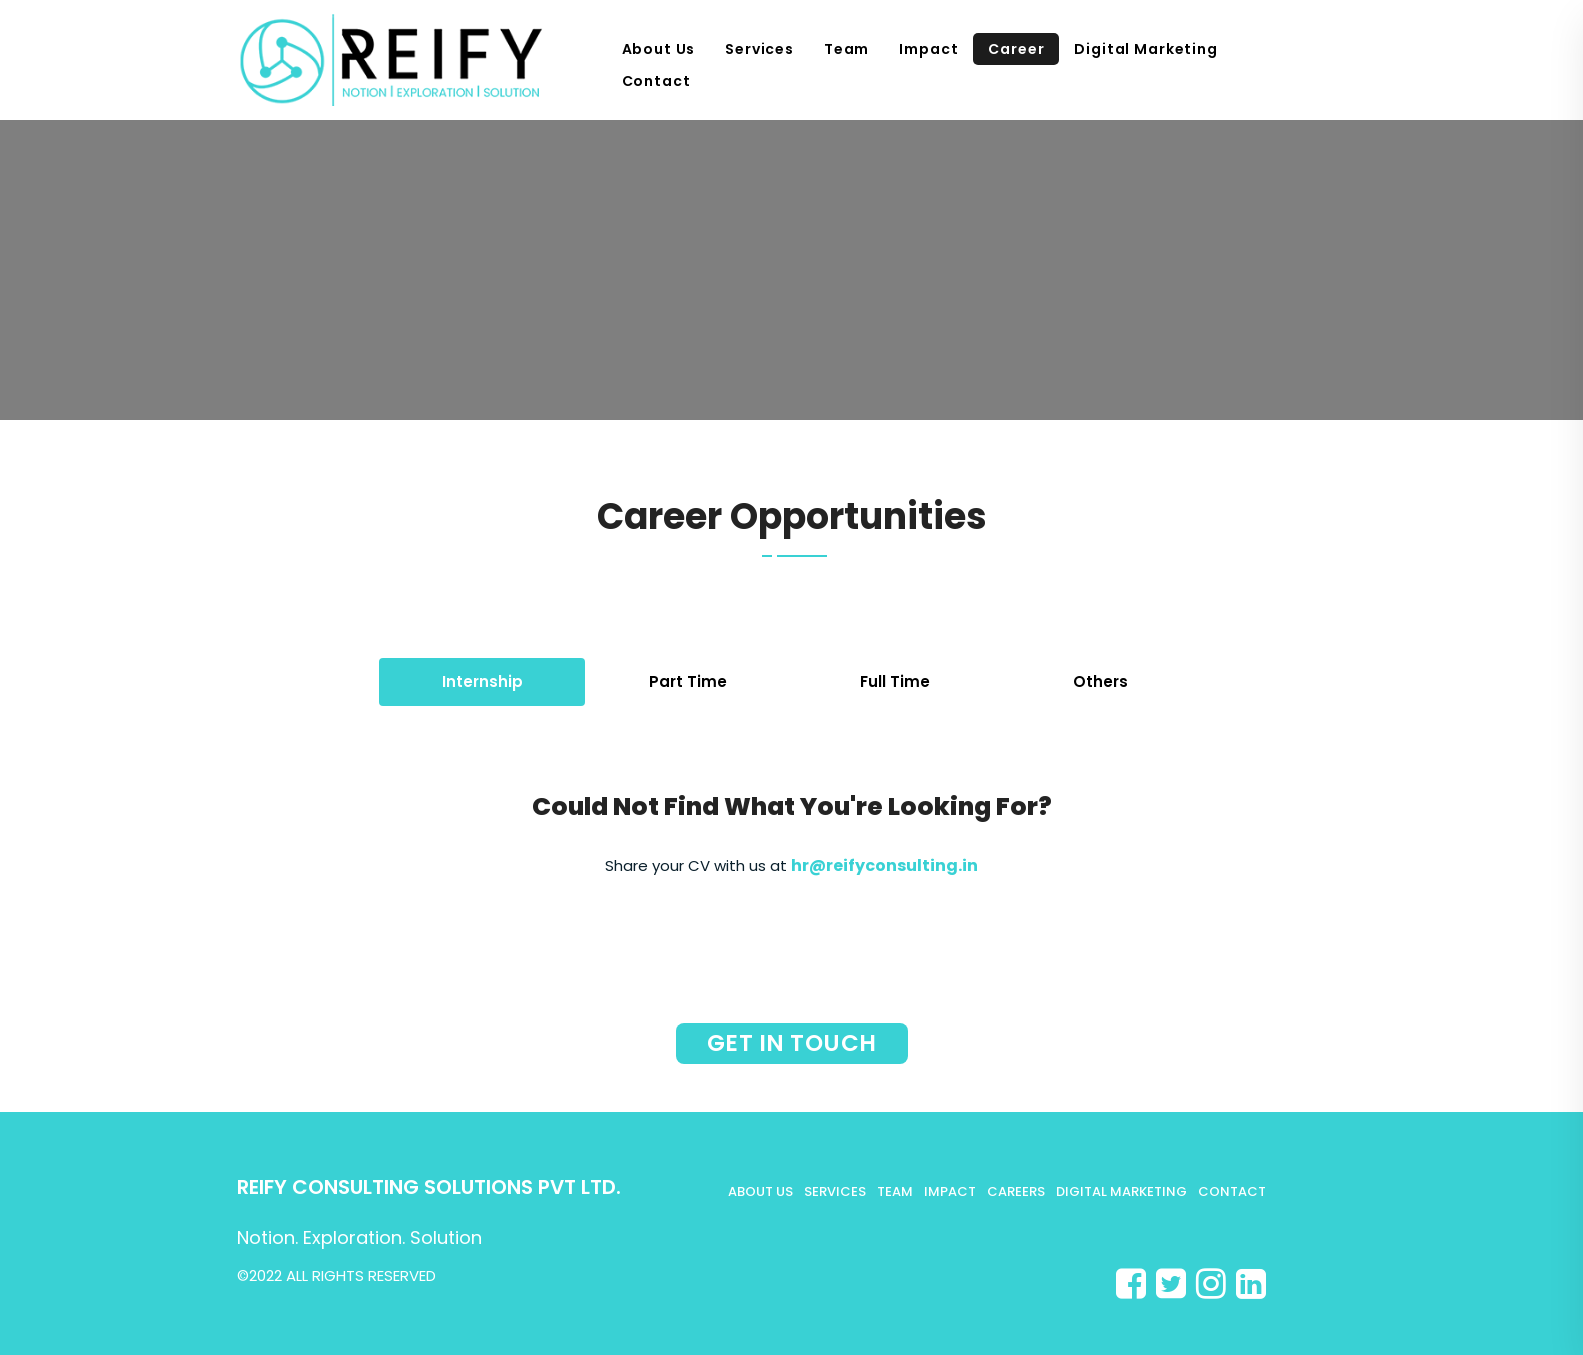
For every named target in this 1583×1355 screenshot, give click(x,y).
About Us (659, 49)
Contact (656, 81)
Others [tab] (1100, 681)
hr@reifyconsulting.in (884, 865)
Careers (1016, 1191)
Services (759, 49)
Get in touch (792, 1043)
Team (846, 49)
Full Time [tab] (895, 681)
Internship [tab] (482, 681)
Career (1016, 49)
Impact (928, 49)
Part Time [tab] (688, 681)
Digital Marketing (1145, 49)
